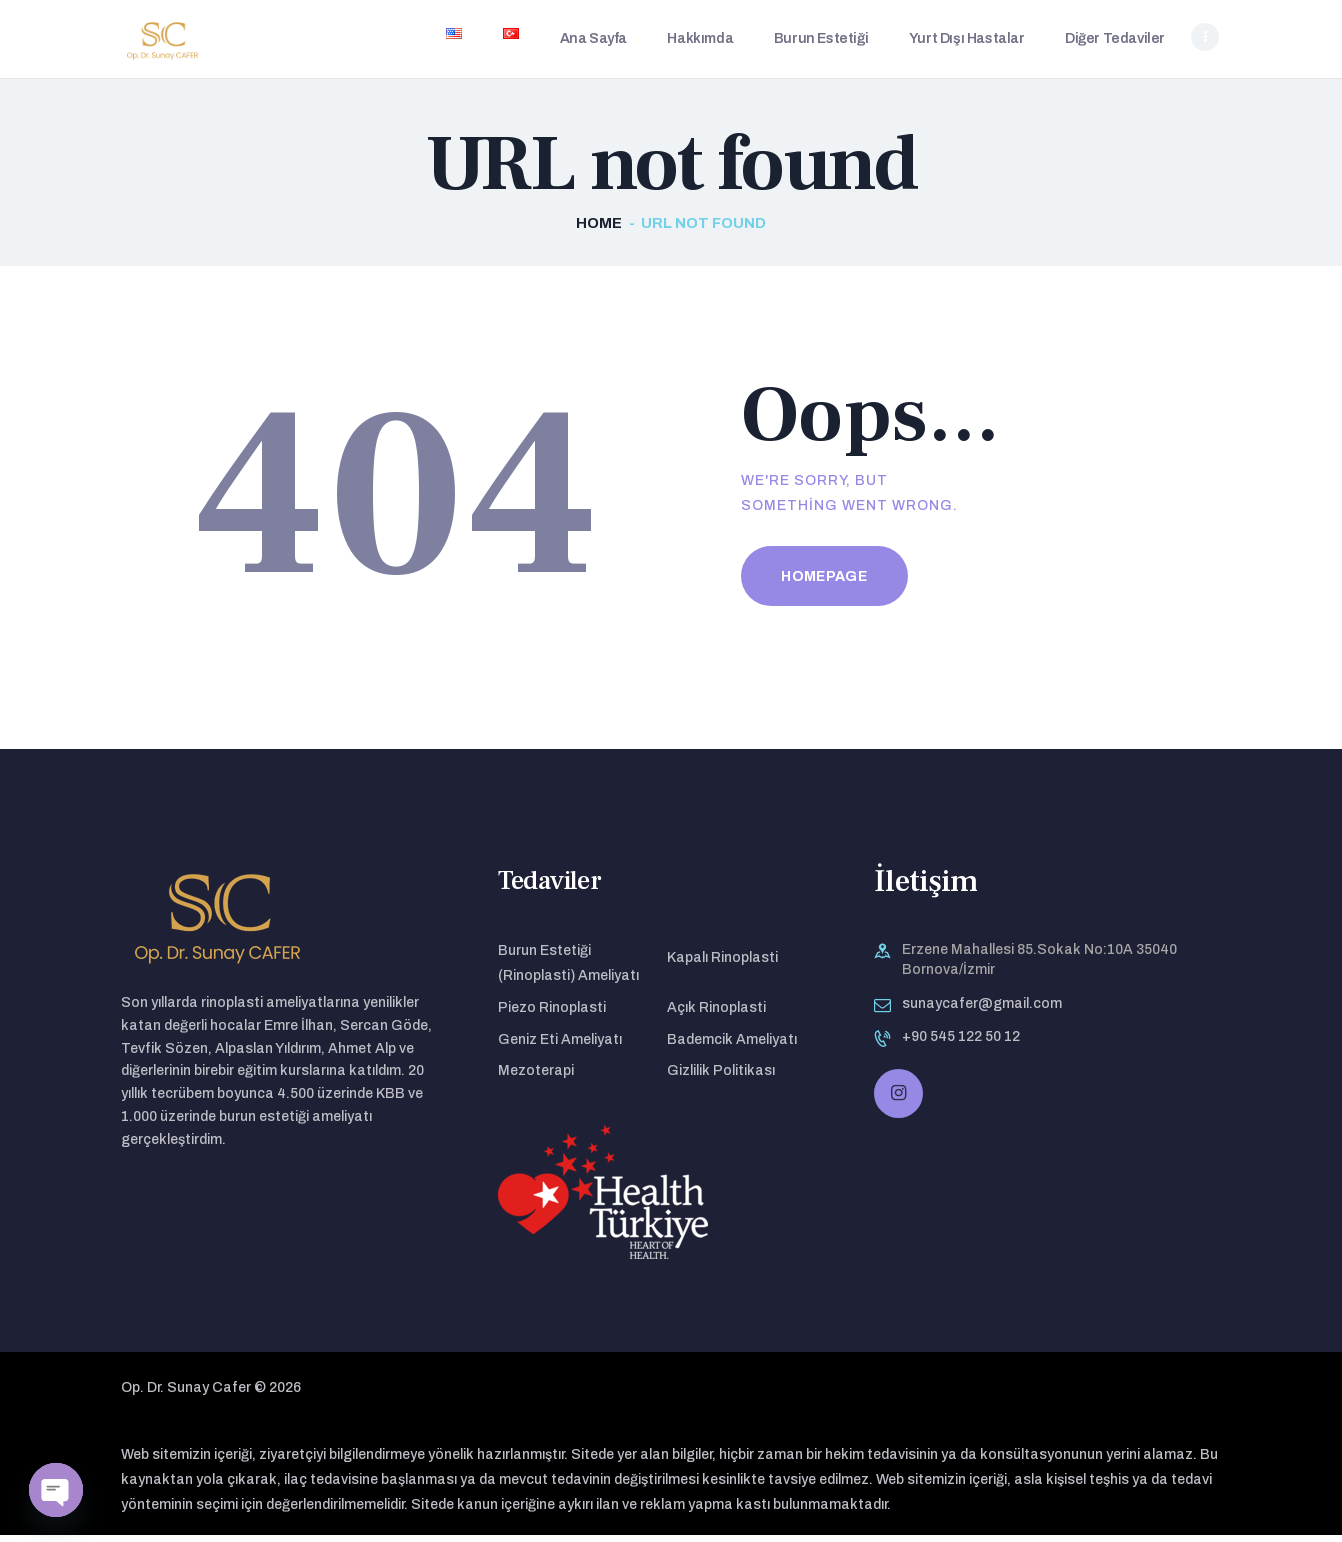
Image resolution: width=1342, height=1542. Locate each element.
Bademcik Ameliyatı (732, 1045)
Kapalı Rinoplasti (722, 963)
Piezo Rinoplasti (552, 1013)
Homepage (824, 582)
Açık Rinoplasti (716, 1013)
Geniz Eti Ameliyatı (560, 1045)
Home (599, 229)
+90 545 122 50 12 (961, 1042)
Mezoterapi (536, 1076)
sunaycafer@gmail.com (982, 1009)
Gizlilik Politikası (721, 1076)
